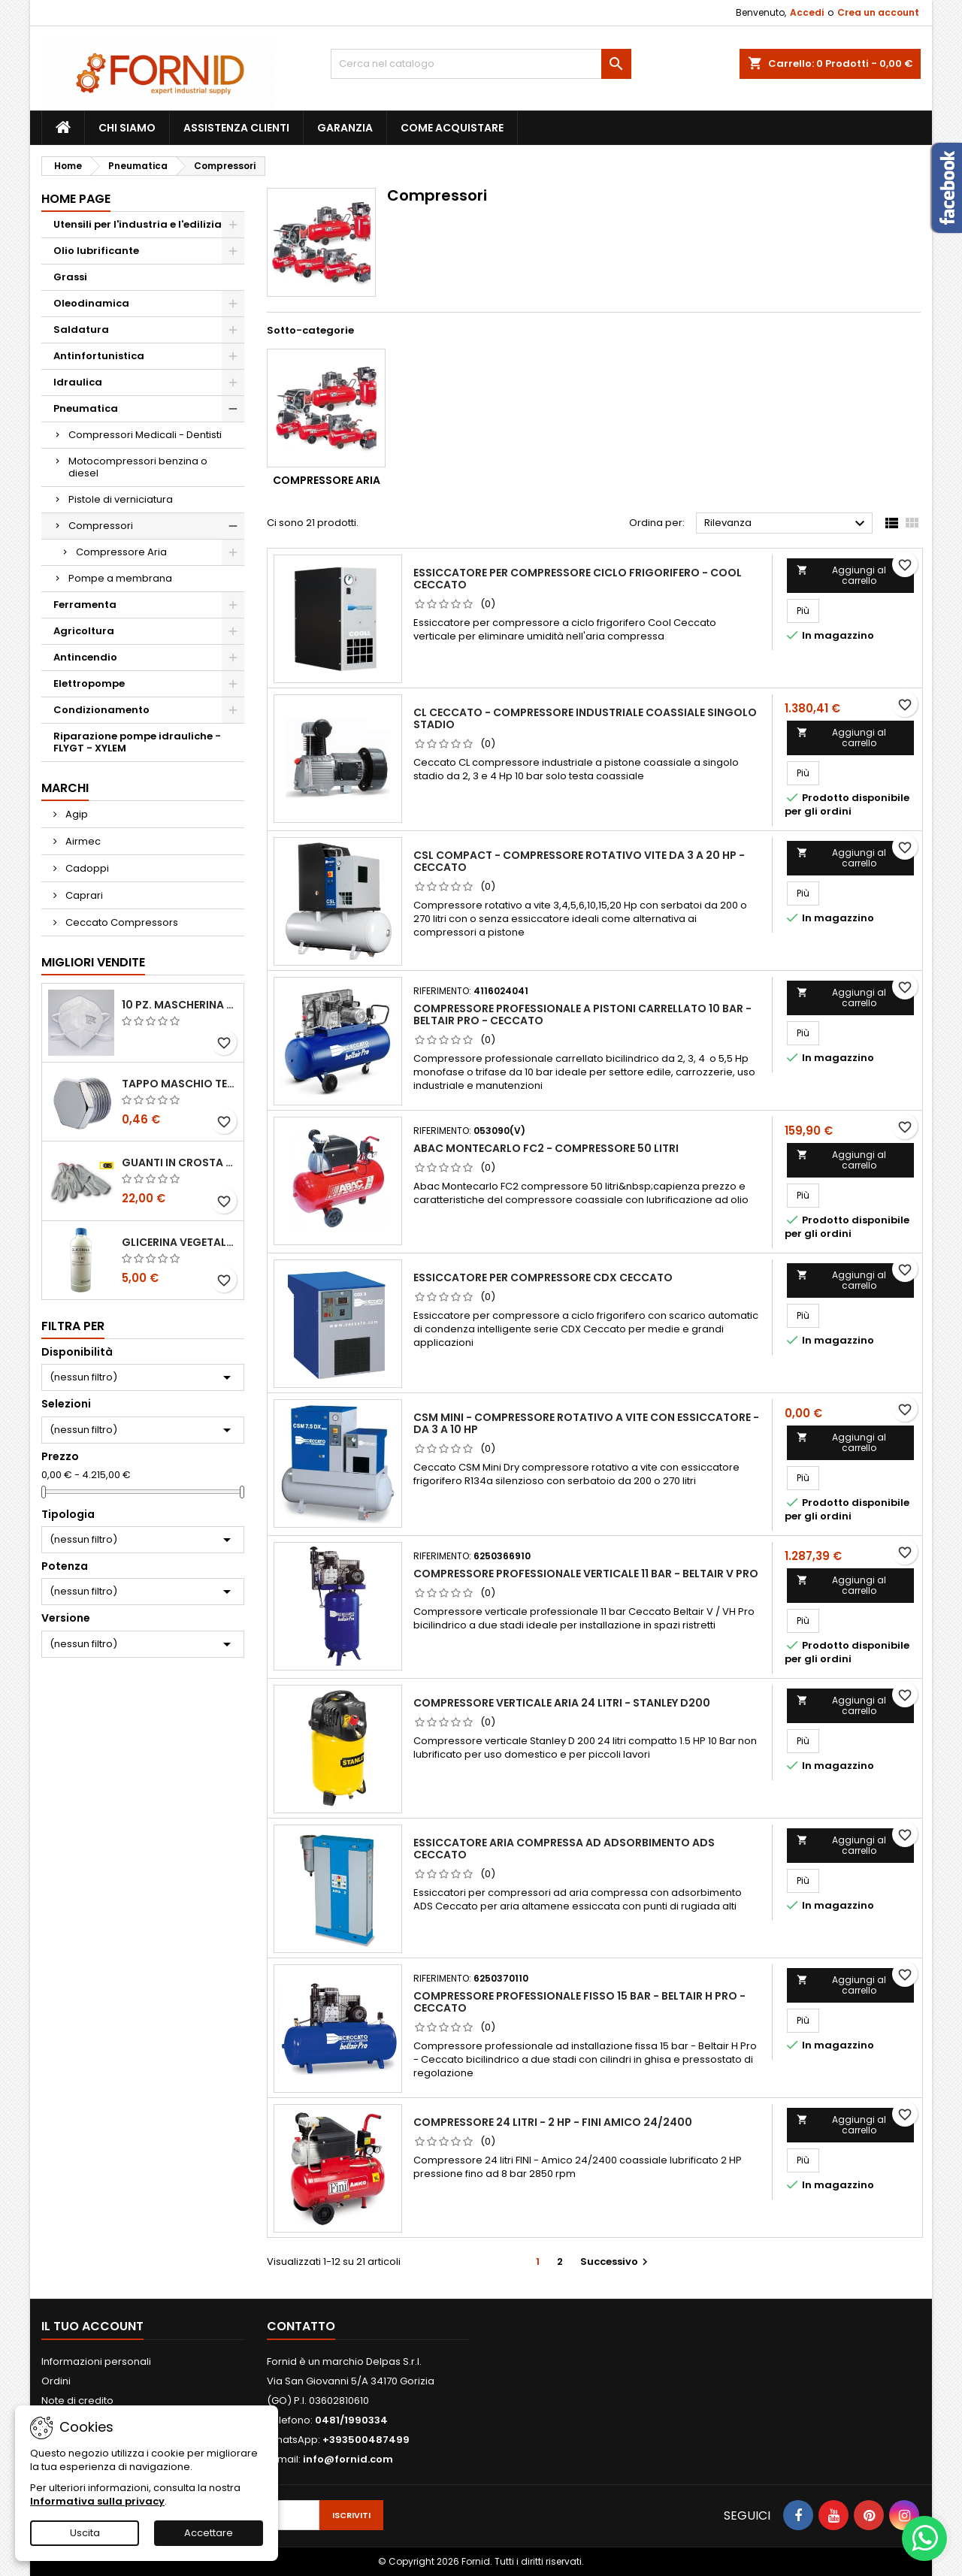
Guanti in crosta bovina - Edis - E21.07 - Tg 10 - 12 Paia (179, 1162)
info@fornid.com (348, 2459)
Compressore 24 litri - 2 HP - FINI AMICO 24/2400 (552, 2122)
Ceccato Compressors (120, 922)
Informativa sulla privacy (97, 2501)
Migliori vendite (93, 962)
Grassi (70, 277)
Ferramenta (84, 604)
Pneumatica (85, 408)
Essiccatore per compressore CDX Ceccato (543, 1277)
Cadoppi (86, 868)
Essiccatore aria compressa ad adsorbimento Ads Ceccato (564, 1848)
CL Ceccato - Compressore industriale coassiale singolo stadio (585, 718)
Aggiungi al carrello (841, 575)
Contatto (301, 2326)
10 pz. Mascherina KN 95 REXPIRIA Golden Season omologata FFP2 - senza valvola (179, 1005)
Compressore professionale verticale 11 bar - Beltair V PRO (585, 1573)
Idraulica (77, 382)
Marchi (65, 788)
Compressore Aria (121, 552)
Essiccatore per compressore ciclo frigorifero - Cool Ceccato (577, 578)
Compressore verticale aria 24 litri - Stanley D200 (561, 1702)
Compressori (100, 526)
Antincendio (85, 657)
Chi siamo (127, 127)
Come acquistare (452, 127)
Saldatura (81, 329)
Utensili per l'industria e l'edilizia (137, 224)
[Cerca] (481, 64)
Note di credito (77, 2400)
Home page (75, 198)
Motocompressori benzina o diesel (137, 467)
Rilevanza (786, 524)
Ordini (56, 2381)
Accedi (807, 12)
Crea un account (878, 12)
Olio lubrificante (96, 250)
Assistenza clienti (236, 127)
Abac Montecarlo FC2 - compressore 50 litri (546, 1148)
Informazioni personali (96, 2361)
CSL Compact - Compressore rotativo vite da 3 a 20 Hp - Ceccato (579, 861)
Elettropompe (89, 683)
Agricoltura (83, 631)
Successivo (616, 2261)
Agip (75, 814)
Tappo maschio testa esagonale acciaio (179, 1084)
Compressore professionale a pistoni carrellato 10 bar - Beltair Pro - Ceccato (582, 1014)
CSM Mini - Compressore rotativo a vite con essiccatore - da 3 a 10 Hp (586, 1423)
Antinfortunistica (98, 356)
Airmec (82, 841)
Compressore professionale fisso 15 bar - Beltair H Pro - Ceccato (579, 2001)
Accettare (208, 2533)
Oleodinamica (91, 303)
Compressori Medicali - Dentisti (145, 435)
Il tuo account (92, 2326)
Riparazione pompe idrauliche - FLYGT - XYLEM (137, 742)
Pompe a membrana (120, 578)
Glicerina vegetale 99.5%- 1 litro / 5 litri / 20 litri (179, 1242)
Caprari (83, 895)
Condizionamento (101, 710)
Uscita (85, 2533)
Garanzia (345, 127)
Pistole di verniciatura (120, 499)
